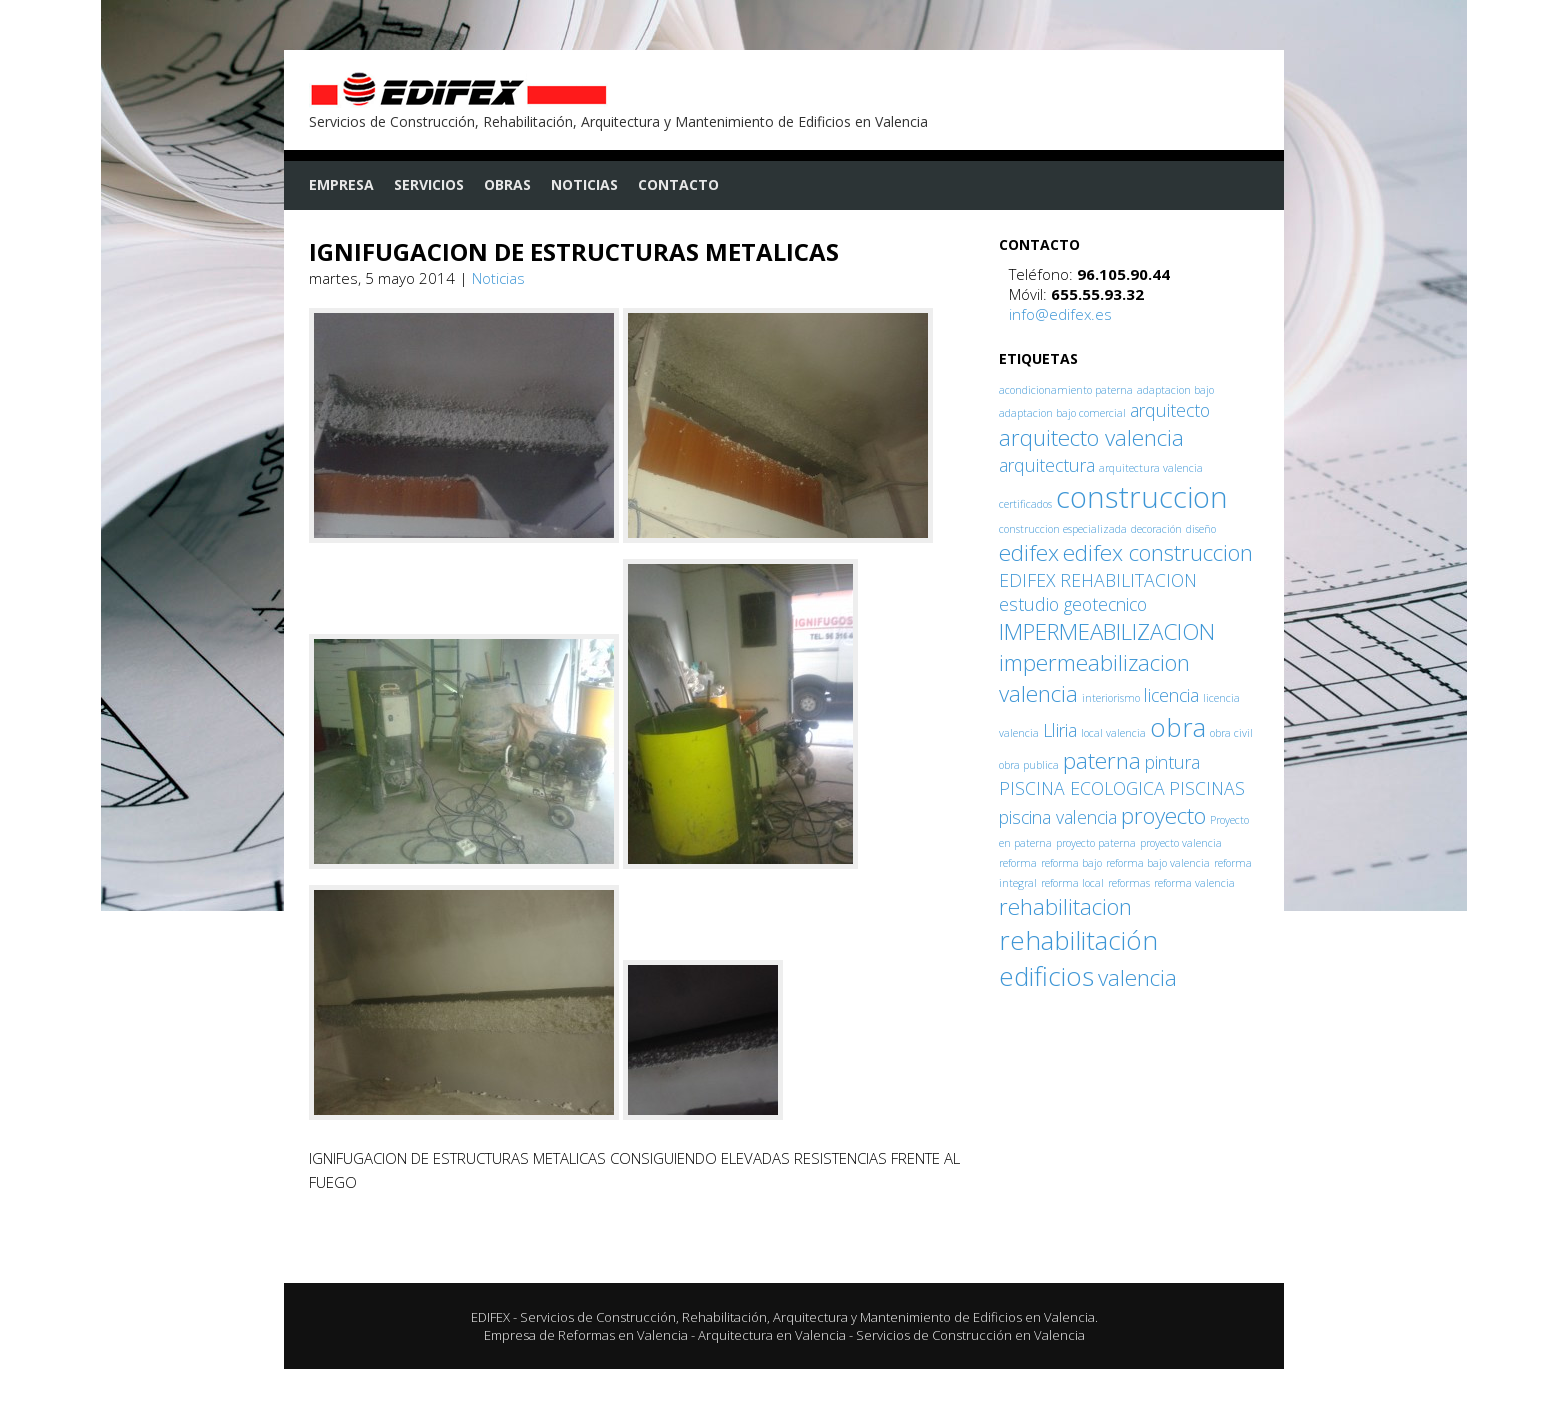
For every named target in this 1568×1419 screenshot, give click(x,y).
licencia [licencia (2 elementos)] (1171, 695)
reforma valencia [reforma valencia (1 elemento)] (1194, 883)
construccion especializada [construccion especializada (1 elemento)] (1063, 529)
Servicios (429, 184)
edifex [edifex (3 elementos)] (1029, 552)
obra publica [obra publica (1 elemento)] (1029, 765)
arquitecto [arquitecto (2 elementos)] (1170, 410)
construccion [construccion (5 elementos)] (1142, 497)
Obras (507, 184)
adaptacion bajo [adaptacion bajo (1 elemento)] (1175, 390)
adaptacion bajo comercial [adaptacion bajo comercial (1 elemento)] (1062, 413)
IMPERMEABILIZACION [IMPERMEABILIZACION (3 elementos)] (1107, 631)
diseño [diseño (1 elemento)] (1201, 529)
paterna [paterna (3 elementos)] (1102, 760)
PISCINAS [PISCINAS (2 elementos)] (1207, 788)
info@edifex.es (1060, 314)
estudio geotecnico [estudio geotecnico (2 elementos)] (1073, 604)
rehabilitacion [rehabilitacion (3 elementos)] (1065, 906)
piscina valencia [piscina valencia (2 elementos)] (1058, 817)
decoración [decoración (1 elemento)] (1156, 529)
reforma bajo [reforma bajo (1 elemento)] (1071, 863)
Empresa (341, 184)
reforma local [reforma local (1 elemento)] (1072, 883)
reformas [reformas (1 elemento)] (1129, 883)
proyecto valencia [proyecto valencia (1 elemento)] (1181, 843)
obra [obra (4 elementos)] (1178, 727)
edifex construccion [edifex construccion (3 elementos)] (1158, 552)
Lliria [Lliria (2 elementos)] (1060, 730)
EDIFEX (490, 1317)
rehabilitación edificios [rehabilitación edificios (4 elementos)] (1078, 958)
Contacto (678, 184)
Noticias (584, 184)
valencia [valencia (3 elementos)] (1137, 977)
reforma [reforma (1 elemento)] (1018, 863)
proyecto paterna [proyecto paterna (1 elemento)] (1096, 843)
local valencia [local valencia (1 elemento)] (1113, 733)
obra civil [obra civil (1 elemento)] (1231, 733)
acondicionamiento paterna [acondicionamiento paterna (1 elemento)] (1066, 390)
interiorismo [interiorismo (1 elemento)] (1111, 698)
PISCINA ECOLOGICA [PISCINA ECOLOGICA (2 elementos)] (1082, 788)
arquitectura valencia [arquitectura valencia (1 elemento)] (1151, 468)
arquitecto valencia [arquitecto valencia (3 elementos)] (1091, 437)
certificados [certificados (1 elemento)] (1025, 504)
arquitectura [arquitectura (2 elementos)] (1047, 465)
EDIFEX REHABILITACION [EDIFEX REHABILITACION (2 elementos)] (1098, 580)
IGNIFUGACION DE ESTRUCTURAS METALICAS (574, 251)
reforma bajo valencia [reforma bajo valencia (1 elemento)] (1158, 863)
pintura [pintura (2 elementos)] (1172, 762)
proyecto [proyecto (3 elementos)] (1163, 815)
